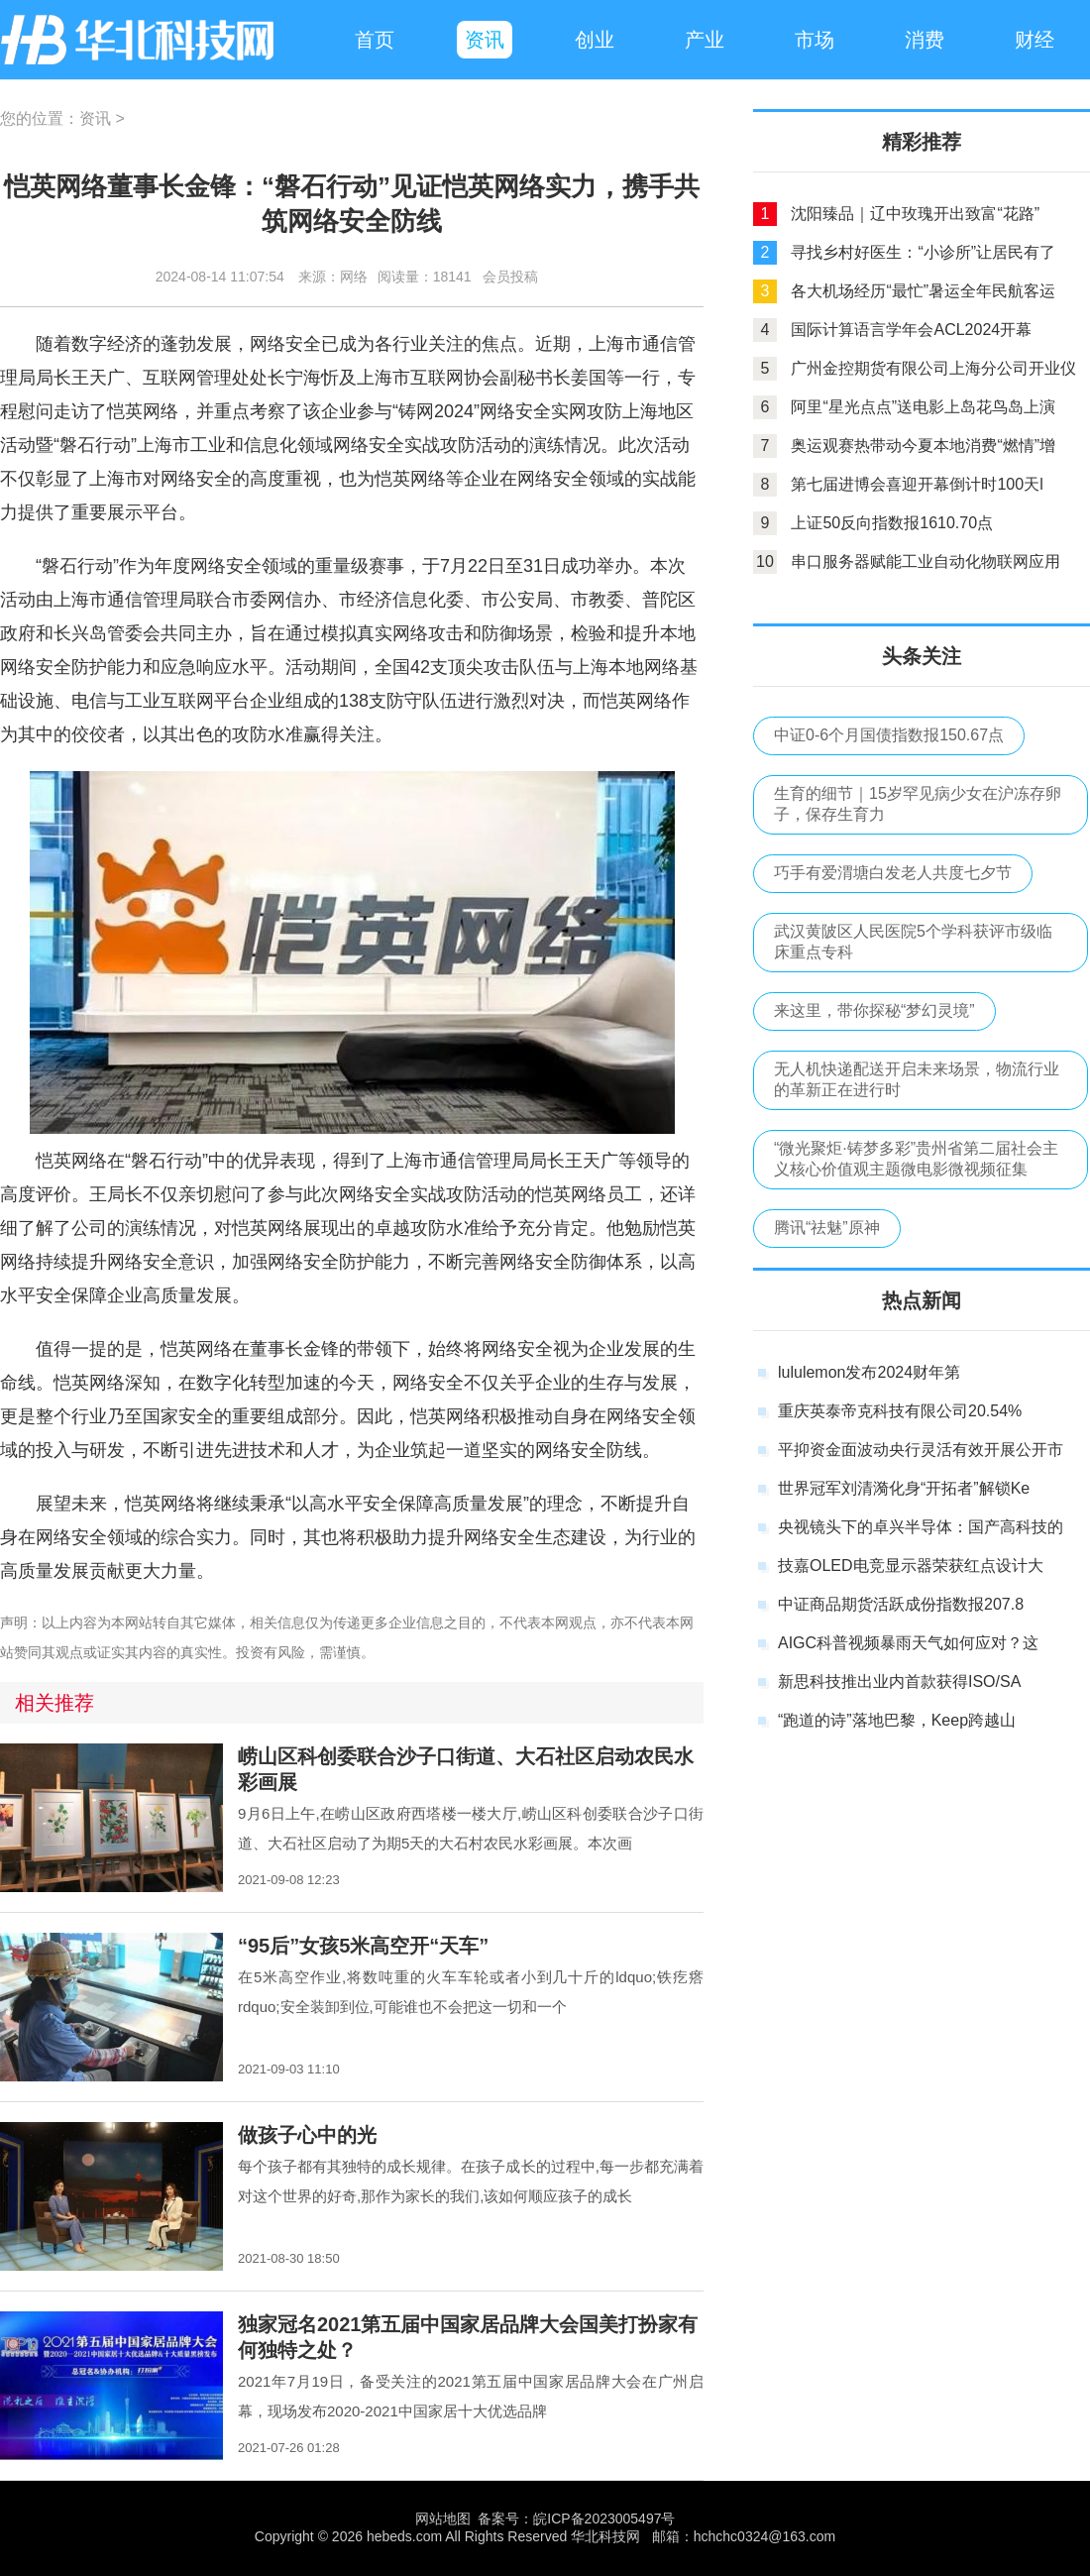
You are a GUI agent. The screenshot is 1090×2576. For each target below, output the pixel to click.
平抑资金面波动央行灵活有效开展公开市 (920, 1449)
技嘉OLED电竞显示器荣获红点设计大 (910, 1565)
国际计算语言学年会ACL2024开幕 (911, 329)
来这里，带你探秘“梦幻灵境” (874, 1010)
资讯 (95, 118)
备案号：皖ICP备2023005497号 (576, 2518)
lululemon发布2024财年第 (869, 1372)
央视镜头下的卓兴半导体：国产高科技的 (920, 1526)
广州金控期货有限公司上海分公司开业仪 (933, 368)
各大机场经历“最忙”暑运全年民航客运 (923, 290)
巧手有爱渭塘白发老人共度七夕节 (893, 872)
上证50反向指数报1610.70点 (892, 522)
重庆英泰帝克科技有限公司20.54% (900, 1410)
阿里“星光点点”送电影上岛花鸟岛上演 (923, 406)
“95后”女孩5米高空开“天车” (363, 1946)
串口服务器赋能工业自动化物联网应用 (925, 561)
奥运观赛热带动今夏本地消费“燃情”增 (923, 445)
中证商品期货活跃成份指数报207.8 (901, 1604)
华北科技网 (138, 39)
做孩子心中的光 (307, 2135)
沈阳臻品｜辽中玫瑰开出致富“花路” (915, 213)
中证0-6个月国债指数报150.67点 (889, 735)
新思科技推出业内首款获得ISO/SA (899, 1681)
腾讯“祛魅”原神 (827, 1227)
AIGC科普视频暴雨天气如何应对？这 (908, 1642)
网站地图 (443, 2518)
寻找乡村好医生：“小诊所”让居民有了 (923, 252)
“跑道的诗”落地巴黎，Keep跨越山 (897, 1720)
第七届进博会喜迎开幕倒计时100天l (916, 484)
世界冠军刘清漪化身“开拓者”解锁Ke (904, 1488)
